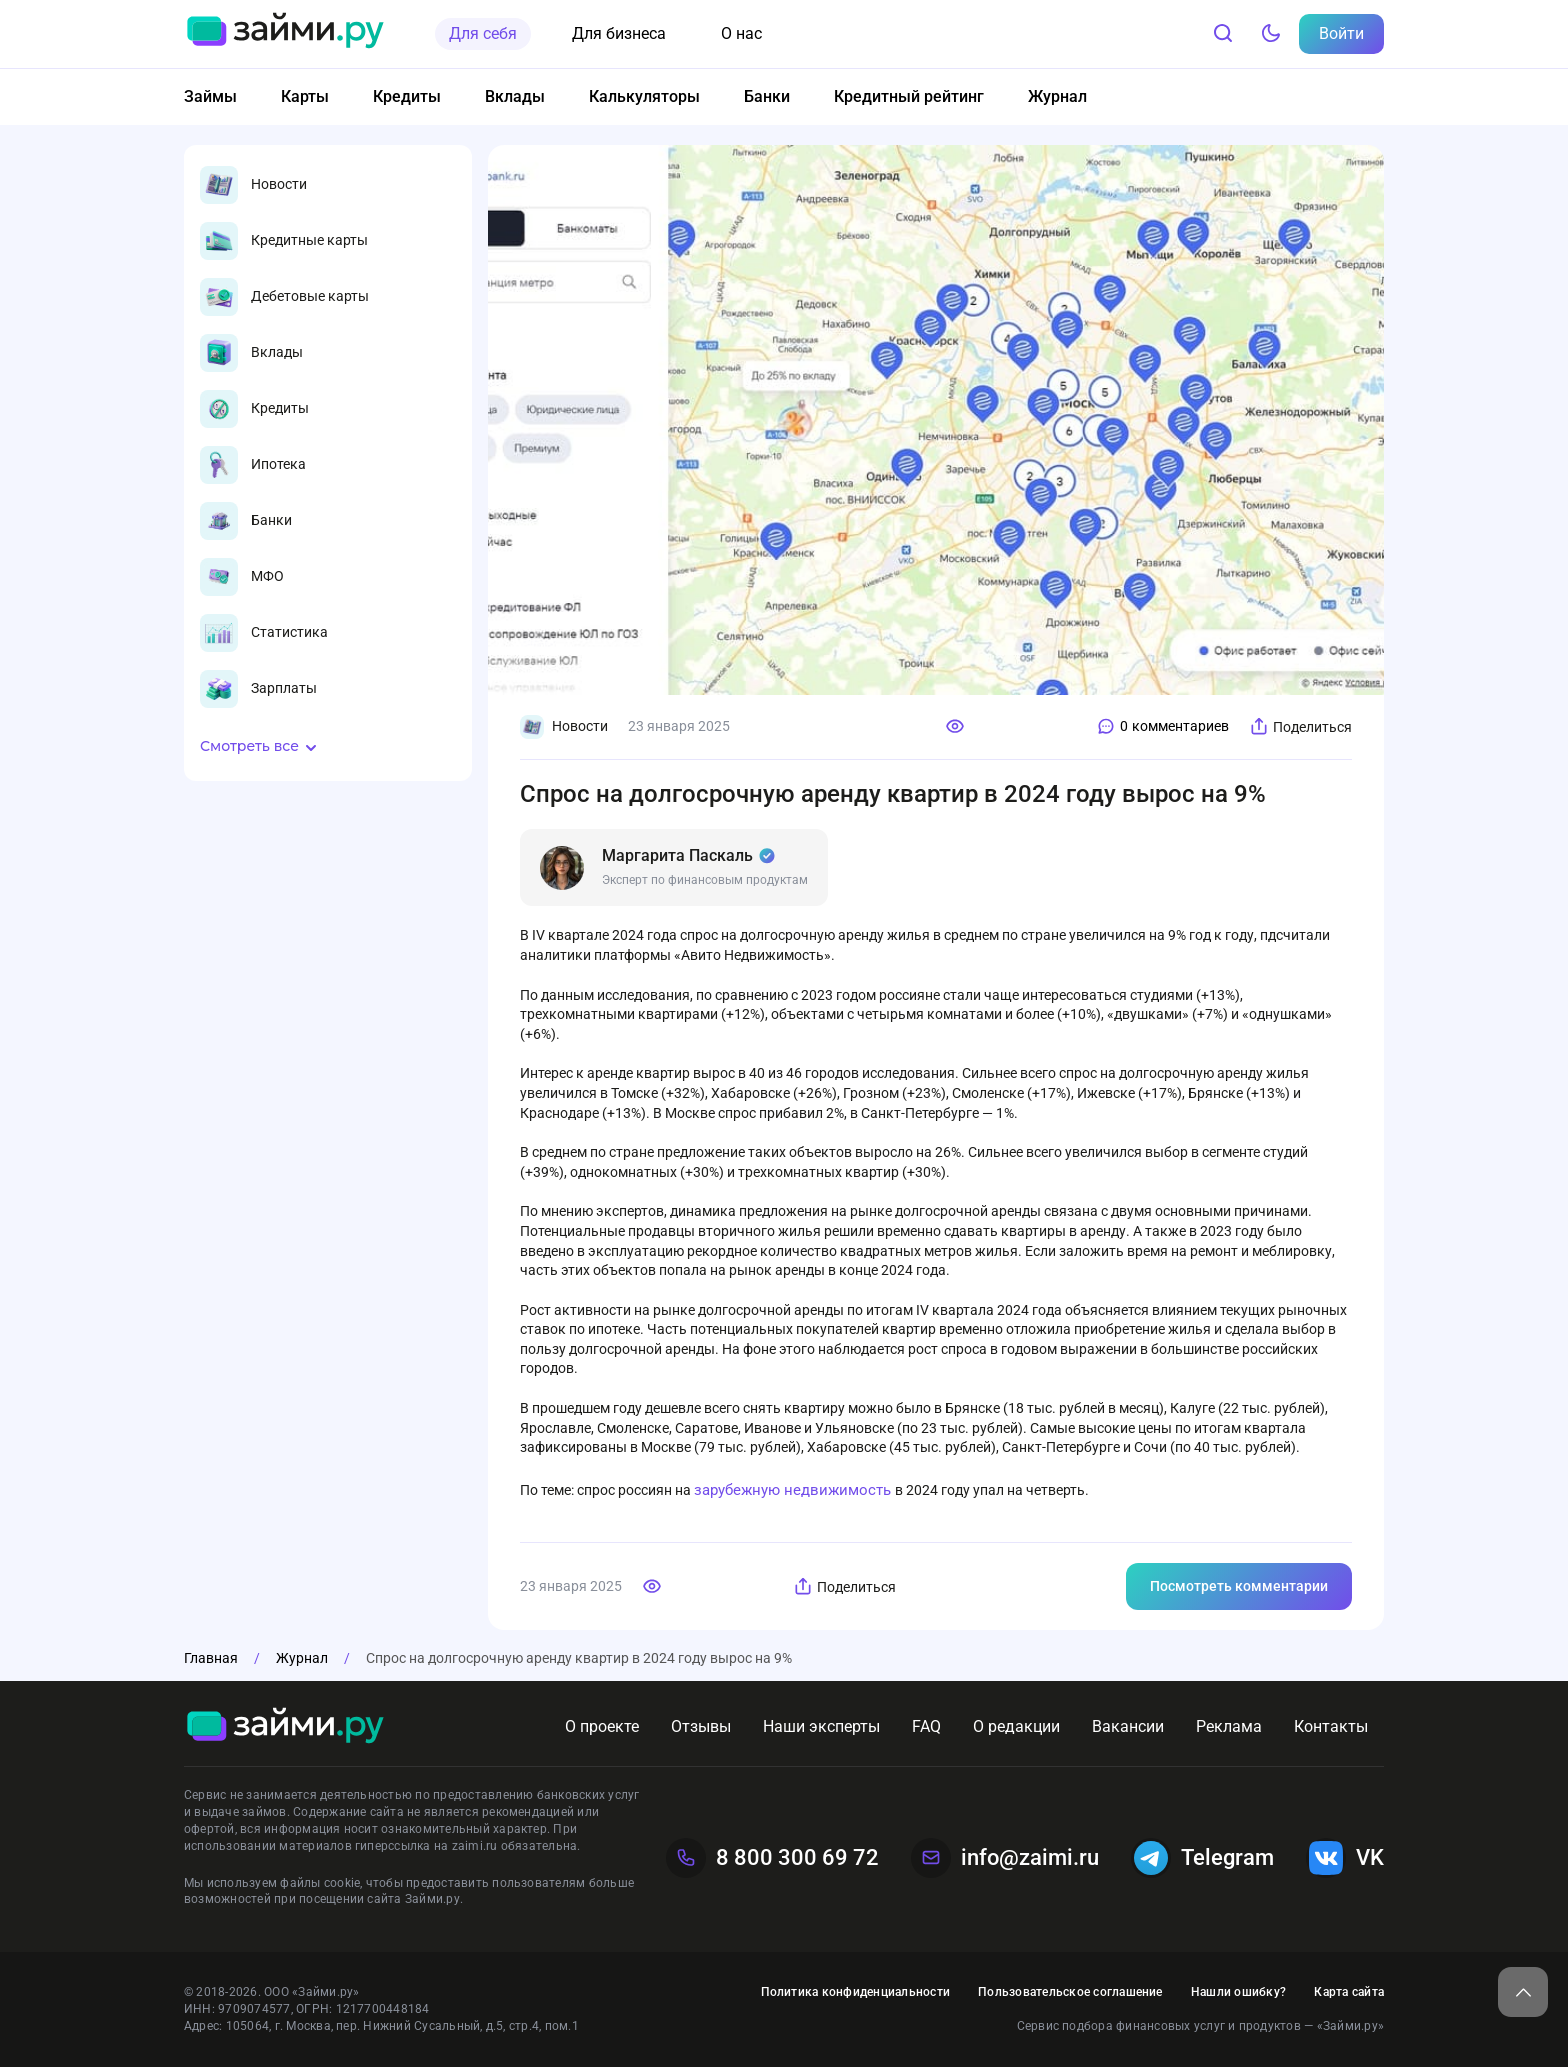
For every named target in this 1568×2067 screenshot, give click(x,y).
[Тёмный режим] (1271, 34)
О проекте (602, 1726)
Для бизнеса (619, 33)
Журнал (1057, 96)
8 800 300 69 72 (772, 1858)
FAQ (926, 1726)
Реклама (1229, 1726)
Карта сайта (1349, 1992)
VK (1345, 1858)
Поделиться (1300, 726)
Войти (1341, 33)
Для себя (483, 33)
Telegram (1202, 1858)
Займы (210, 96)
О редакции (1016, 1726)
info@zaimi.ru (1005, 1858)
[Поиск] (1223, 34)
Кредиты (407, 96)
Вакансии (1128, 1726)
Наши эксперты (821, 1726)
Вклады (515, 96)
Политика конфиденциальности (855, 1992)
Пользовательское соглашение (1070, 1992)
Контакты (1331, 1726)
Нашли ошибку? (1238, 1992)
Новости (564, 727)
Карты (305, 96)
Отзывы (701, 1726)
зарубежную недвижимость (794, 1490)
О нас (741, 33)
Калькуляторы (644, 96)
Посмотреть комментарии (1239, 1586)
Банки (767, 96)
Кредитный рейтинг (909, 96)
